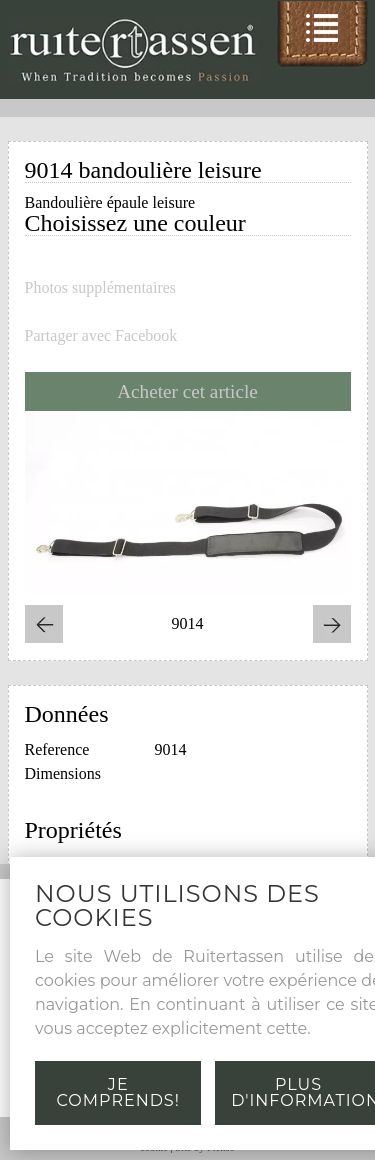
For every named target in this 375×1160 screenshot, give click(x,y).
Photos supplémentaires (101, 288)
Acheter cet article (187, 391)
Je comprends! (118, 1092)
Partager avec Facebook (101, 336)
